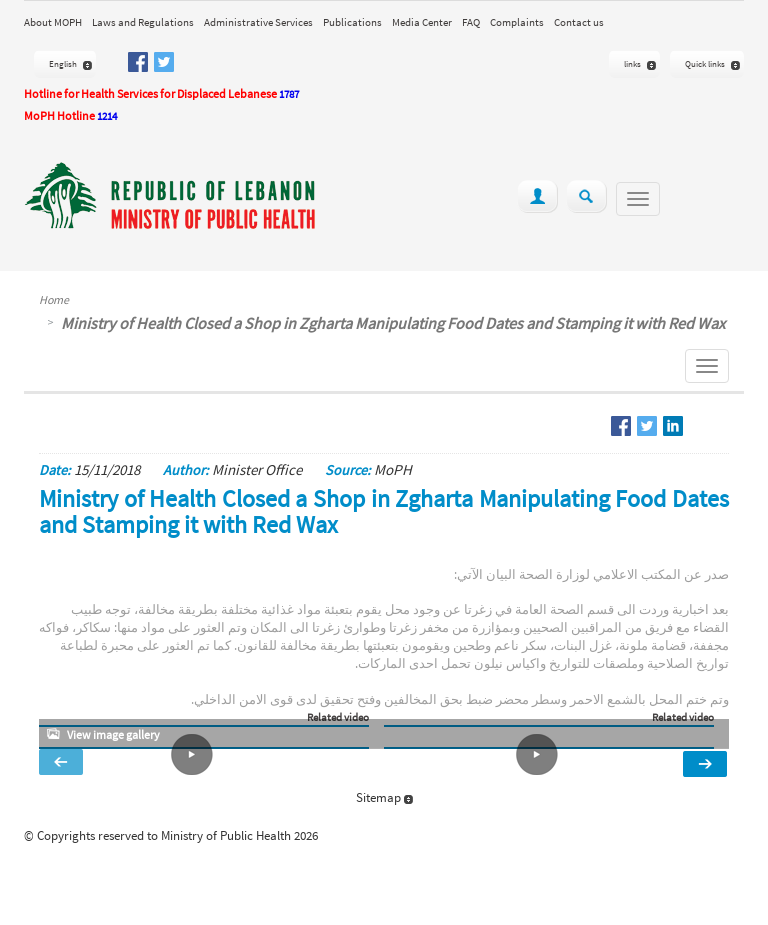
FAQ (471, 22)
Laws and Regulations (143, 22)
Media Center (422, 22)
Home (54, 299)
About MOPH (53, 22)
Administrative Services (258, 22)
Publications (352, 22)
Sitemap (384, 797)
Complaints (517, 22)
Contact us (579, 22)
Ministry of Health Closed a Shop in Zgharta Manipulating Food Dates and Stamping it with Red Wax (393, 323)
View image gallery (113, 734)
